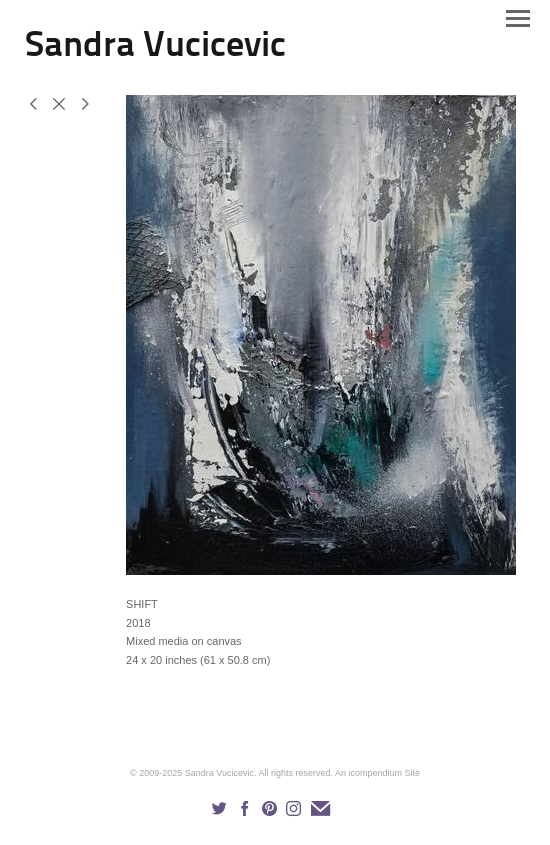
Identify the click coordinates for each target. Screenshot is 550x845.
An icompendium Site (377, 773)
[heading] (155, 52)
